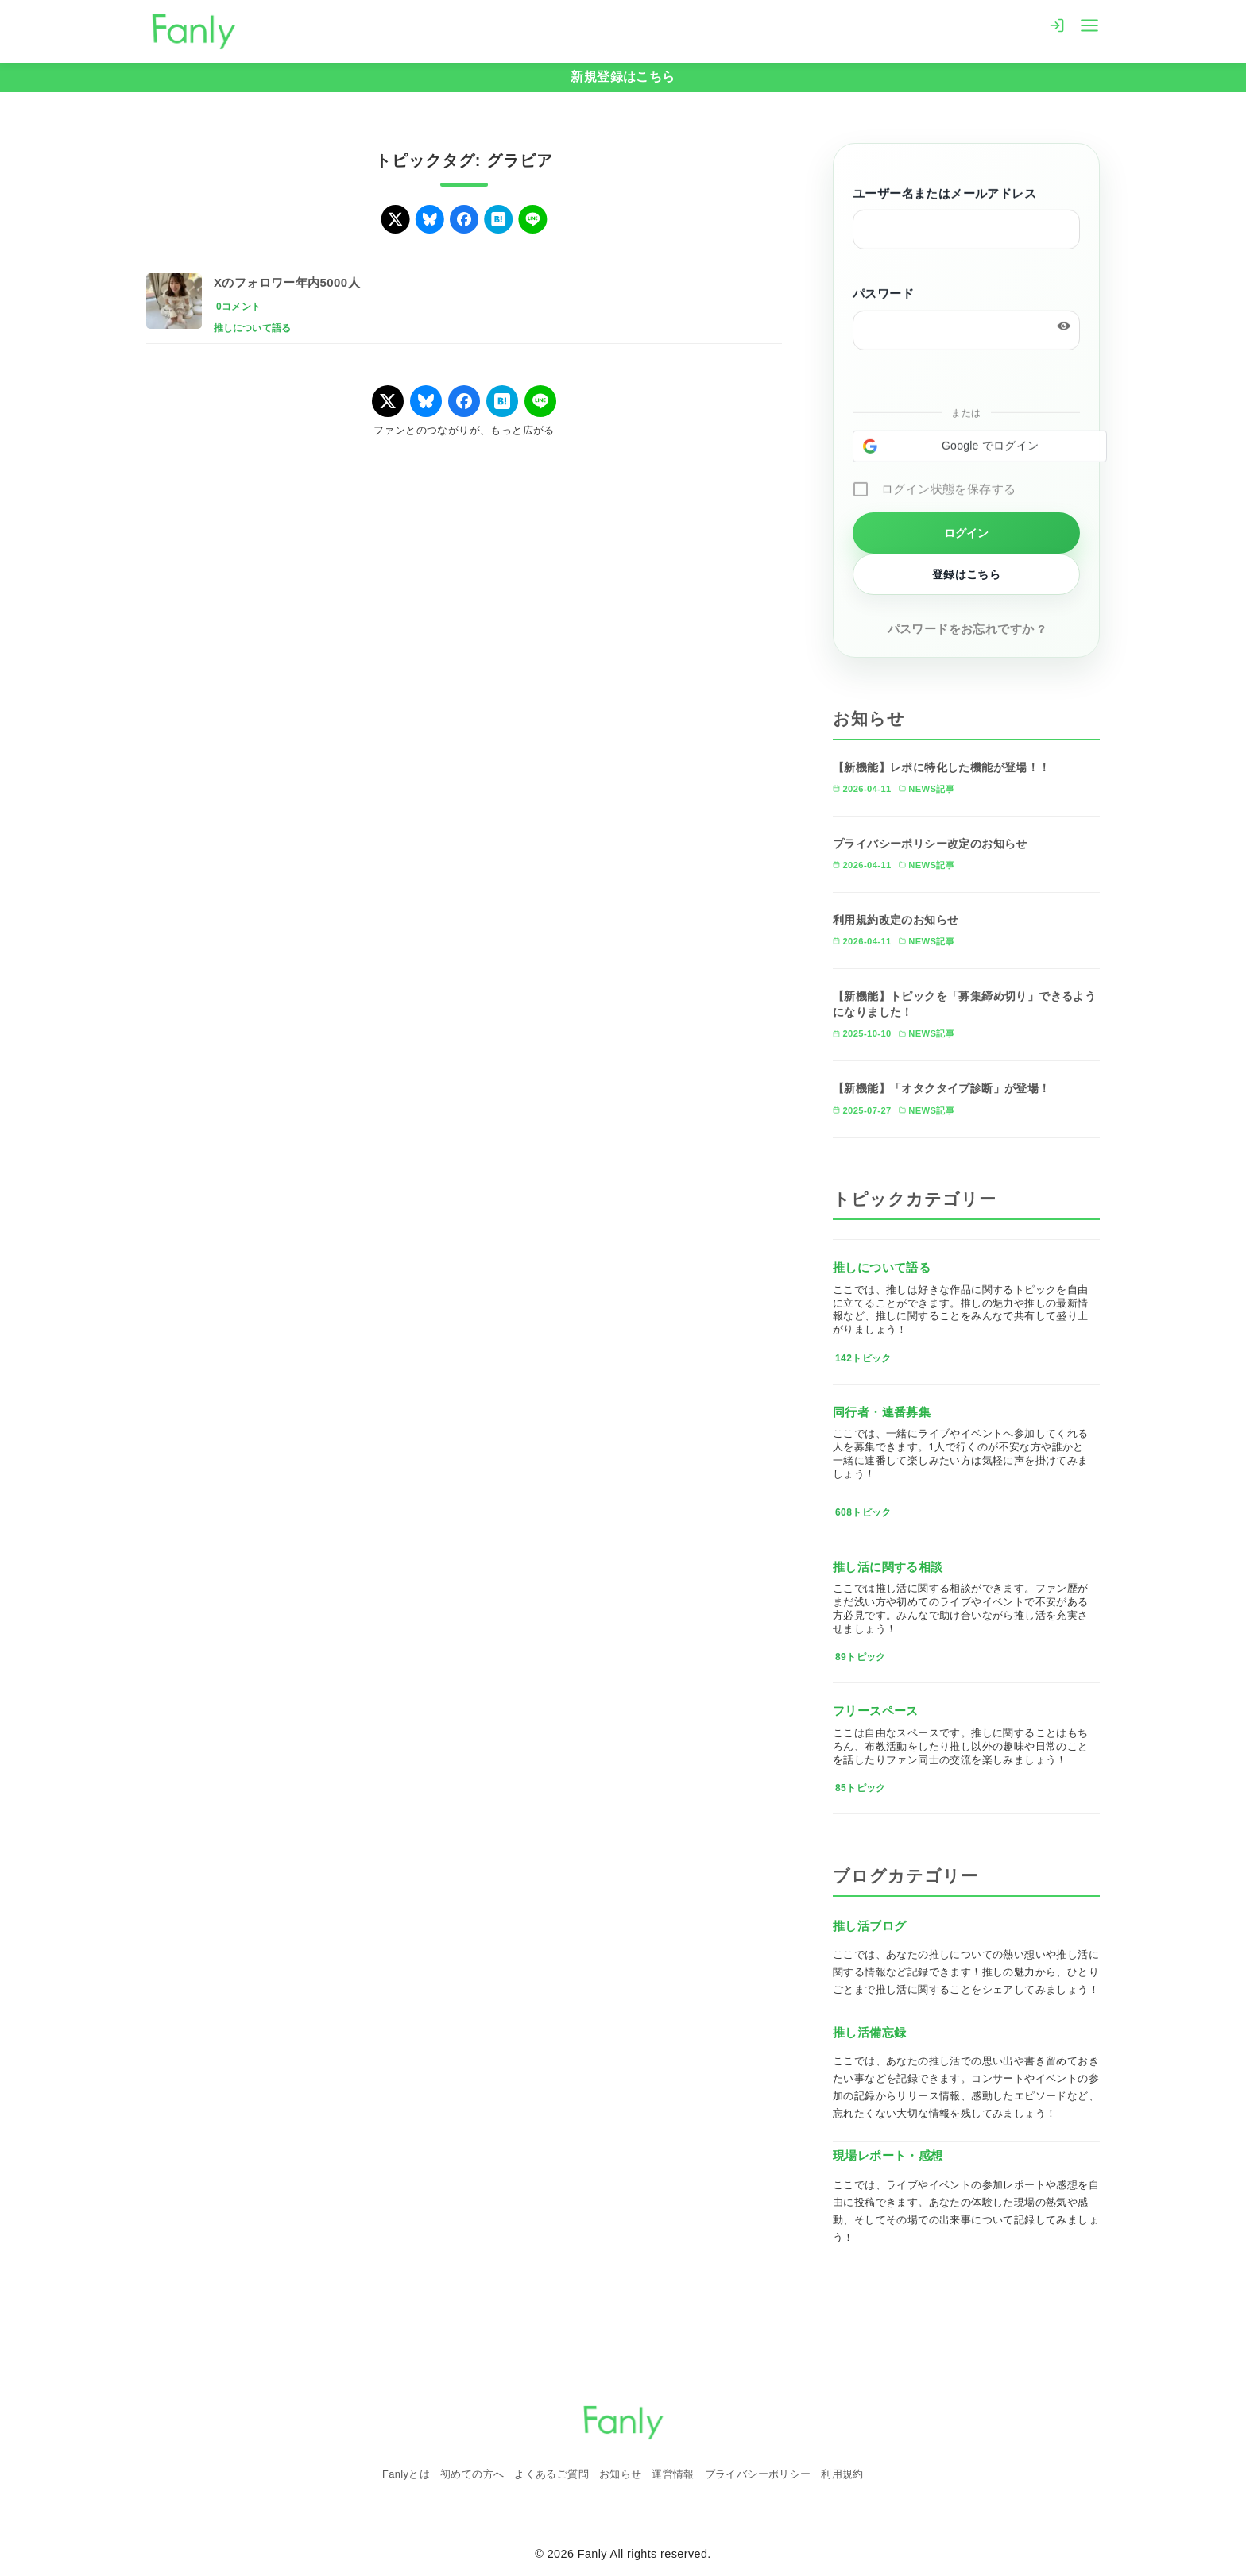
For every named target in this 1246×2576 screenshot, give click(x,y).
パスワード (883, 295)
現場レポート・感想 (888, 2155)
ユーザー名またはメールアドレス (944, 195)
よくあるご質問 (551, 2474)
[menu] (1089, 24)
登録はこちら (966, 574)
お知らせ (620, 2474)
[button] (980, 448)
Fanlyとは (406, 2474)
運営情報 (673, 2474)
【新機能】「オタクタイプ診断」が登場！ (942, 1088)
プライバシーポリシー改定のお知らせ (930, 843)
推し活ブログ (869, 1926)
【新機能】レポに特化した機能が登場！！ (942, 767)
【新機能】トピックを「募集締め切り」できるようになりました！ (964, 1004)
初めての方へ (472, 2474)
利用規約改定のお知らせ (895, 919)
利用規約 (842, 2474)
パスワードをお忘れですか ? (967, 628)
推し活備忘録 (869, 2032)
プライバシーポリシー (758, 2474)
